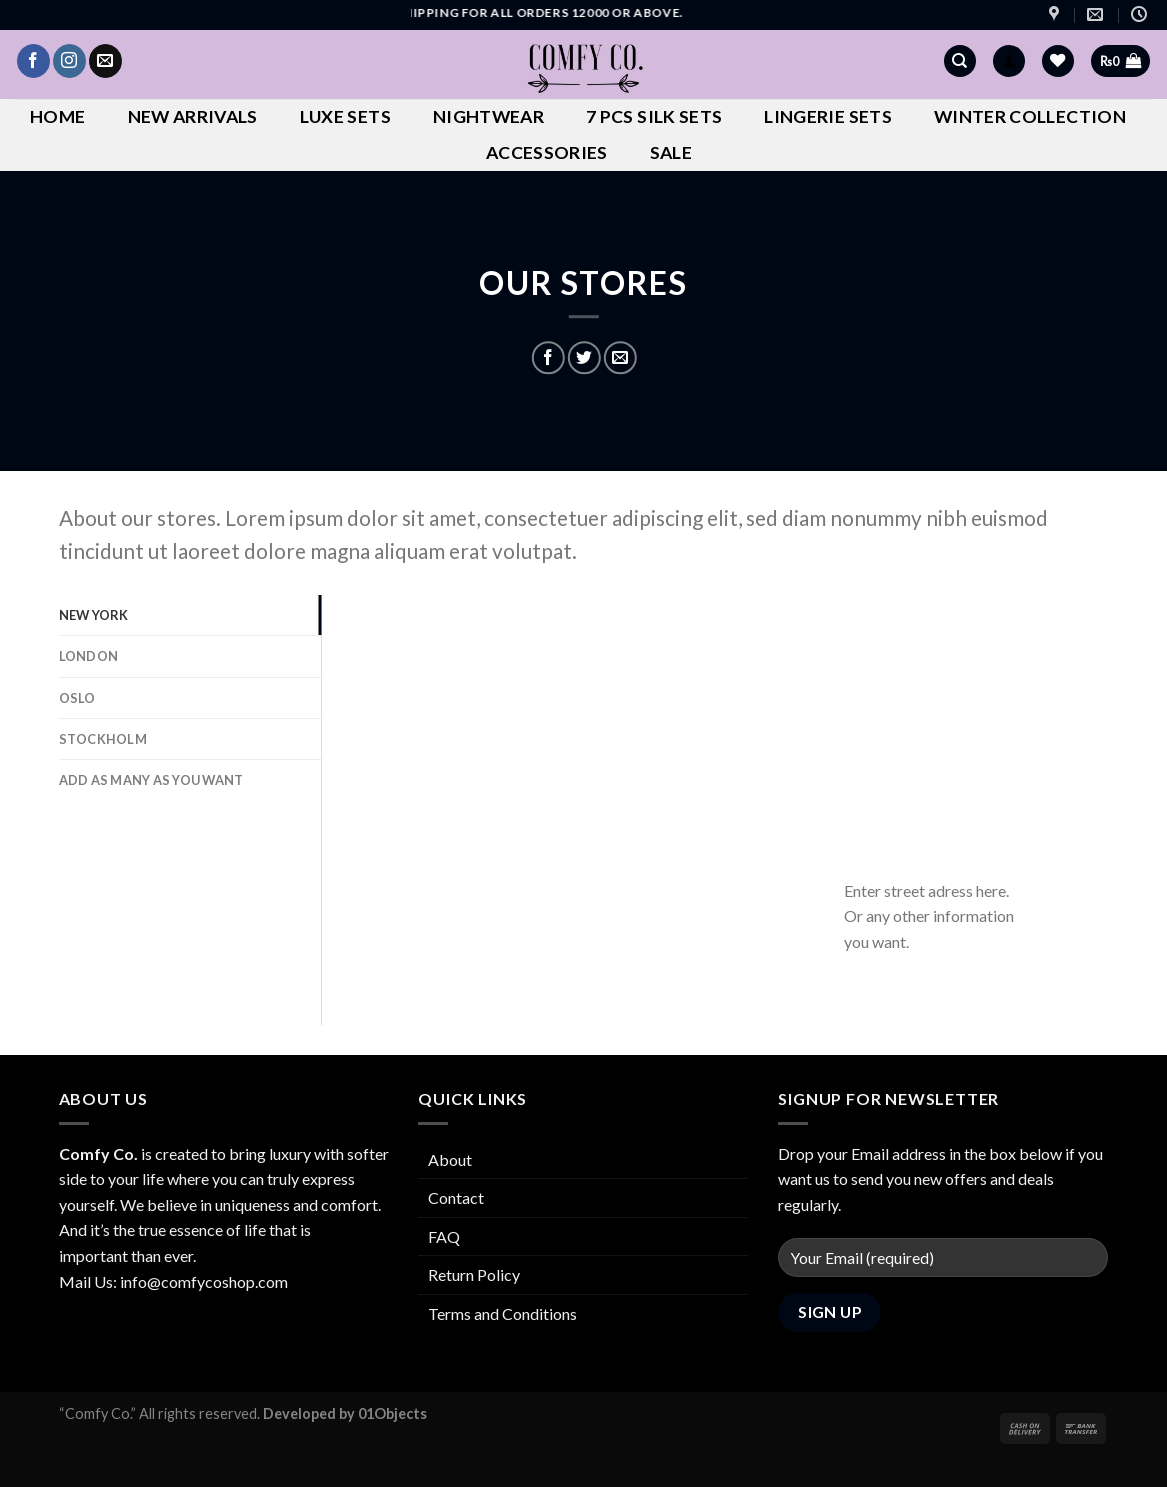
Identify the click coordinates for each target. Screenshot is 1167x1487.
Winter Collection (1030, 116)
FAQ (444, 1236)
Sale (671, 152)
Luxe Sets (345, 116)
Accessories (547, 152)
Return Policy (474, 1274)
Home (57, 116)
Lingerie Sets (828, 116)
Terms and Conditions (502, 1313)
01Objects (392, 1413)
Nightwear (488, 116)
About (450, 1159)
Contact (456, 1197)
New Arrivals (193, 116)
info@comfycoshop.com (204, 1281)
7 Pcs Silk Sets (654, 116)
